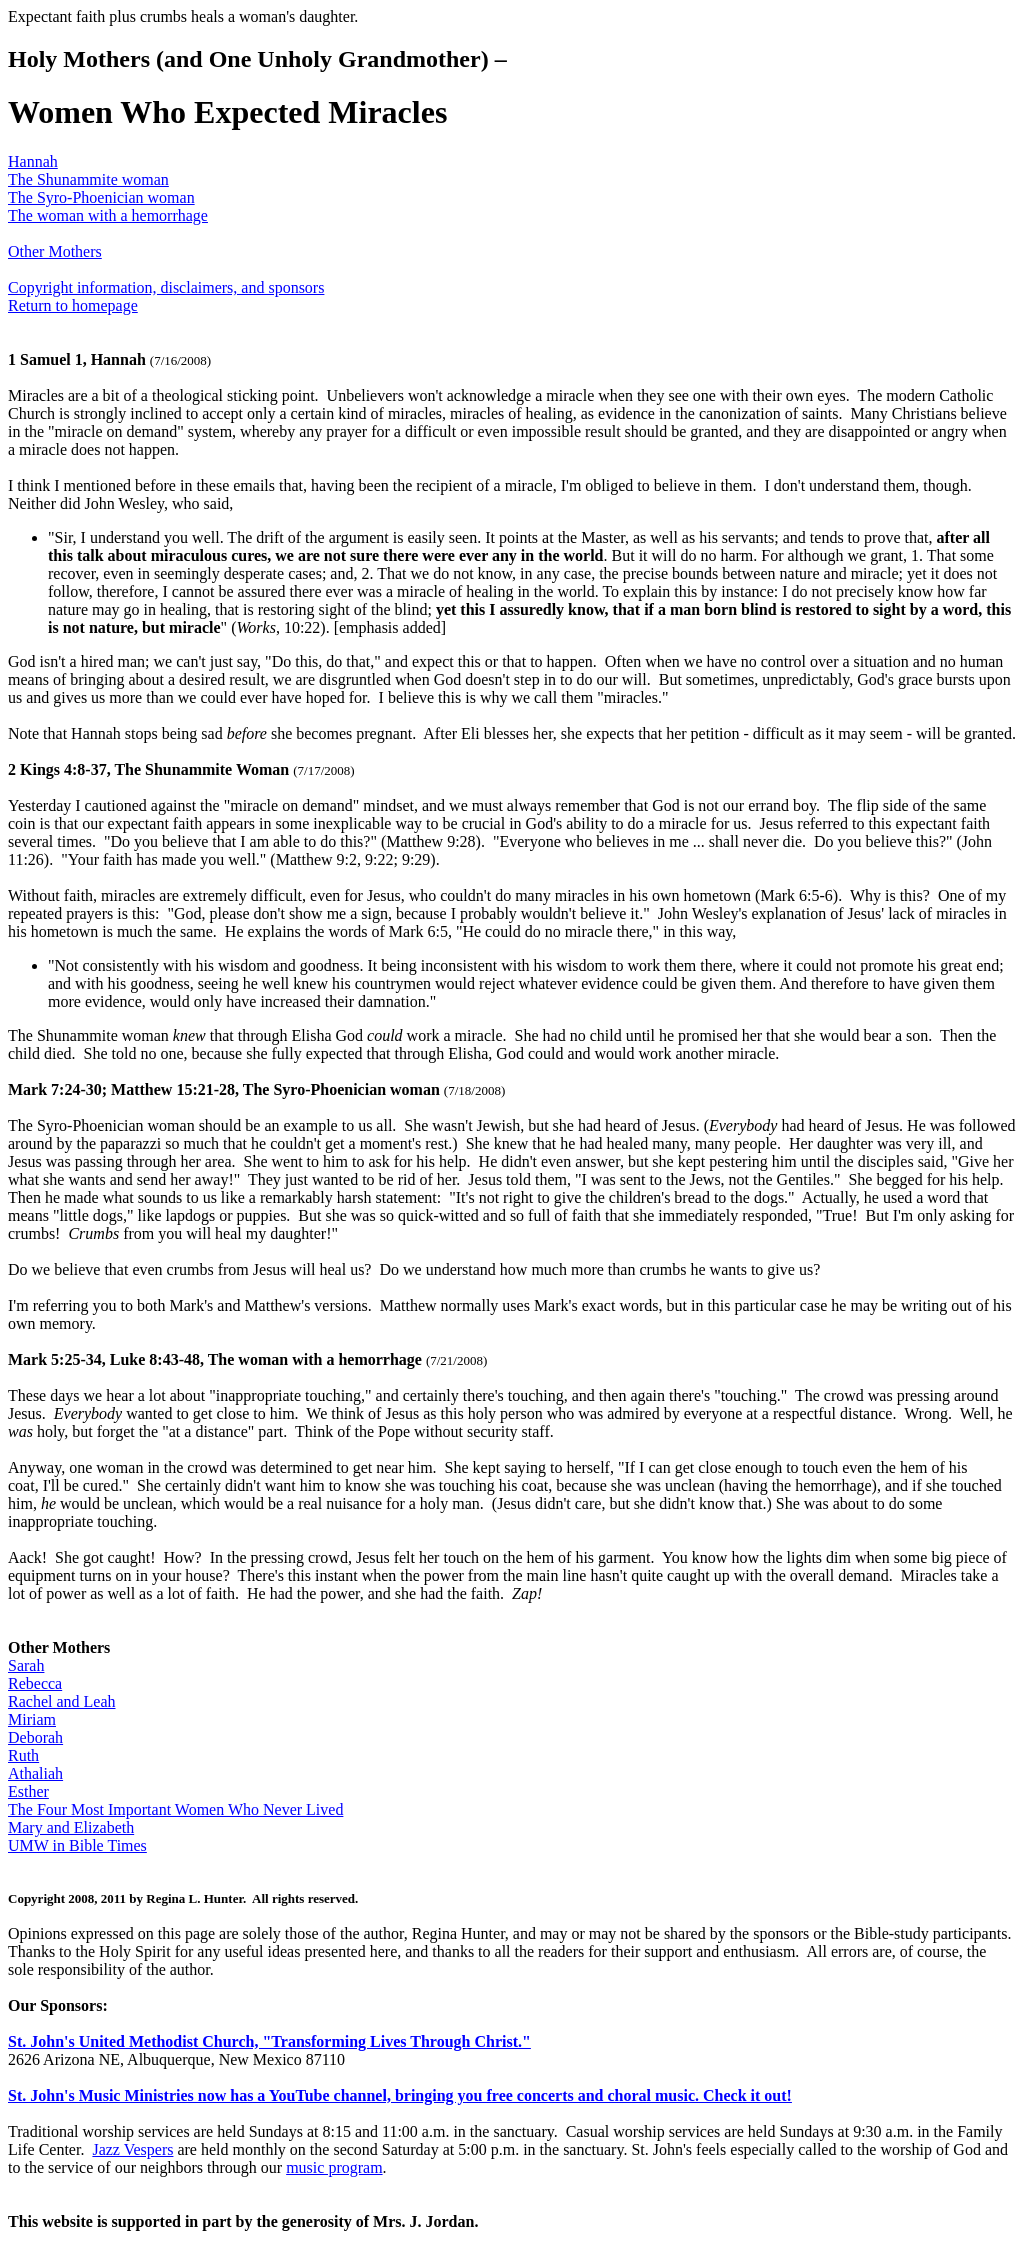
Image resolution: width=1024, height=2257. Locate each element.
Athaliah (35, 1773)
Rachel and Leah (62, 1701)
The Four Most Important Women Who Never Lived (175, 1809)
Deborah (35, 1737)
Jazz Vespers (132, 2149)
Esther (28, 1791)
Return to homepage (73, 305)
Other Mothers (55, 251)
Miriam (32, 1719)
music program (334, 2167)
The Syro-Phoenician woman (101, 197)
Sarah (26, 1665)
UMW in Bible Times (77, 1845)
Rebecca (35, 1683)
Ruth (23, 1755)
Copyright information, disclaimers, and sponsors (166, 287)
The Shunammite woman (88, 179)
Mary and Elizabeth (71, 1827)
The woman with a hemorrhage (108, 215)
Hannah (33, 161)
